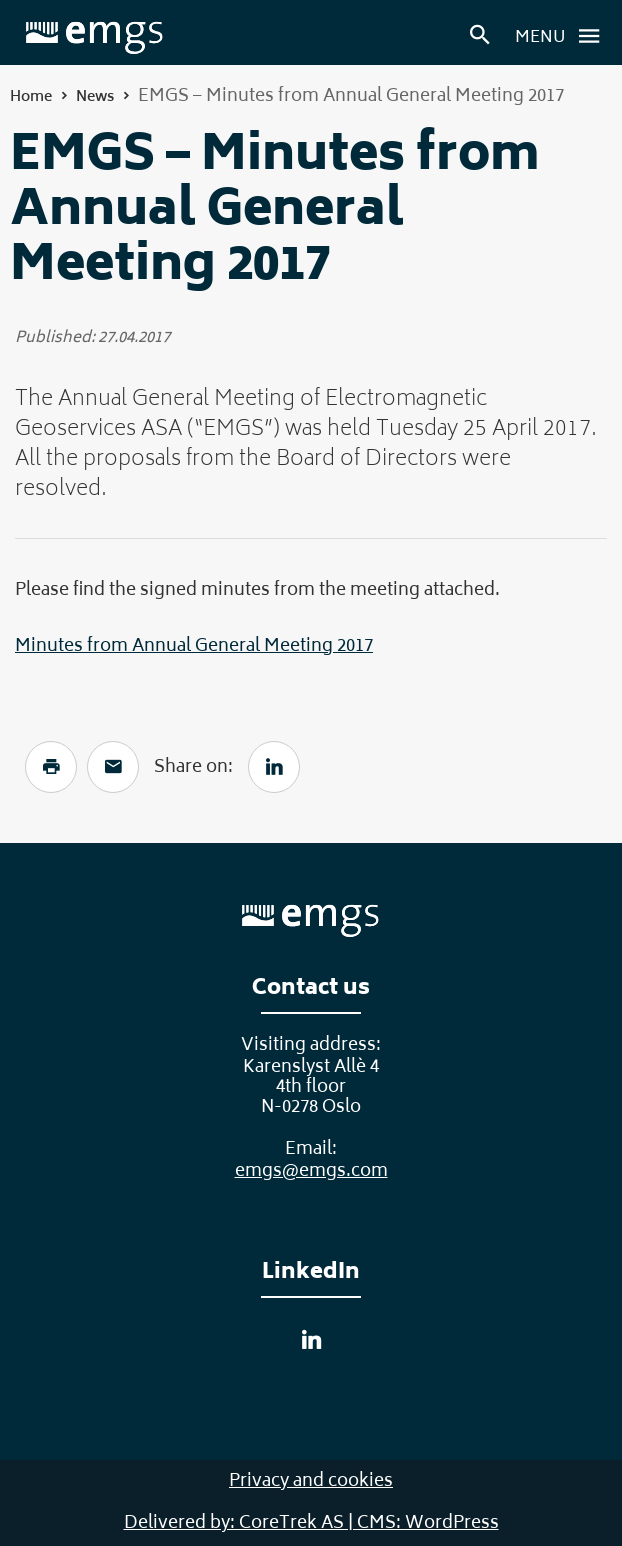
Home (31, 97)
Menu (563, 36)
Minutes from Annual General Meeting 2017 (194, 647)
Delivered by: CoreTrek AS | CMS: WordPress (311, 1524)
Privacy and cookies (311, 1482)
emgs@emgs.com (311, 1172)
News (95, 97)
